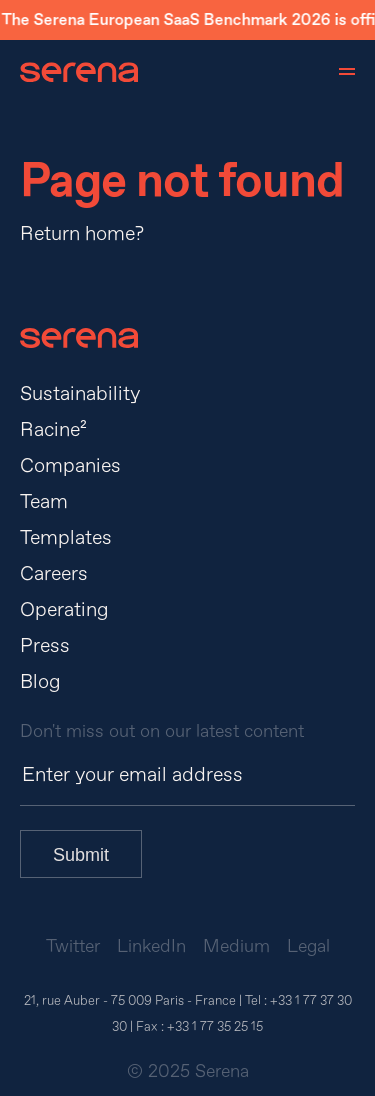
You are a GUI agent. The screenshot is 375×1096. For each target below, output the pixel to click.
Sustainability (80, 393)
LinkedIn (151, 946)
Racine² (53, 429)
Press (45, 645)
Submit (81, 855)
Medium (236, 946)
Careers (54, 573)
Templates (66, 537)
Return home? (82, 233)
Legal (308, 946)
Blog (40, 681)
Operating (64, 609)
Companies (70, 465)
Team (44, 501)
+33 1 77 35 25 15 (215, 1027)
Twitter (73, 946)
